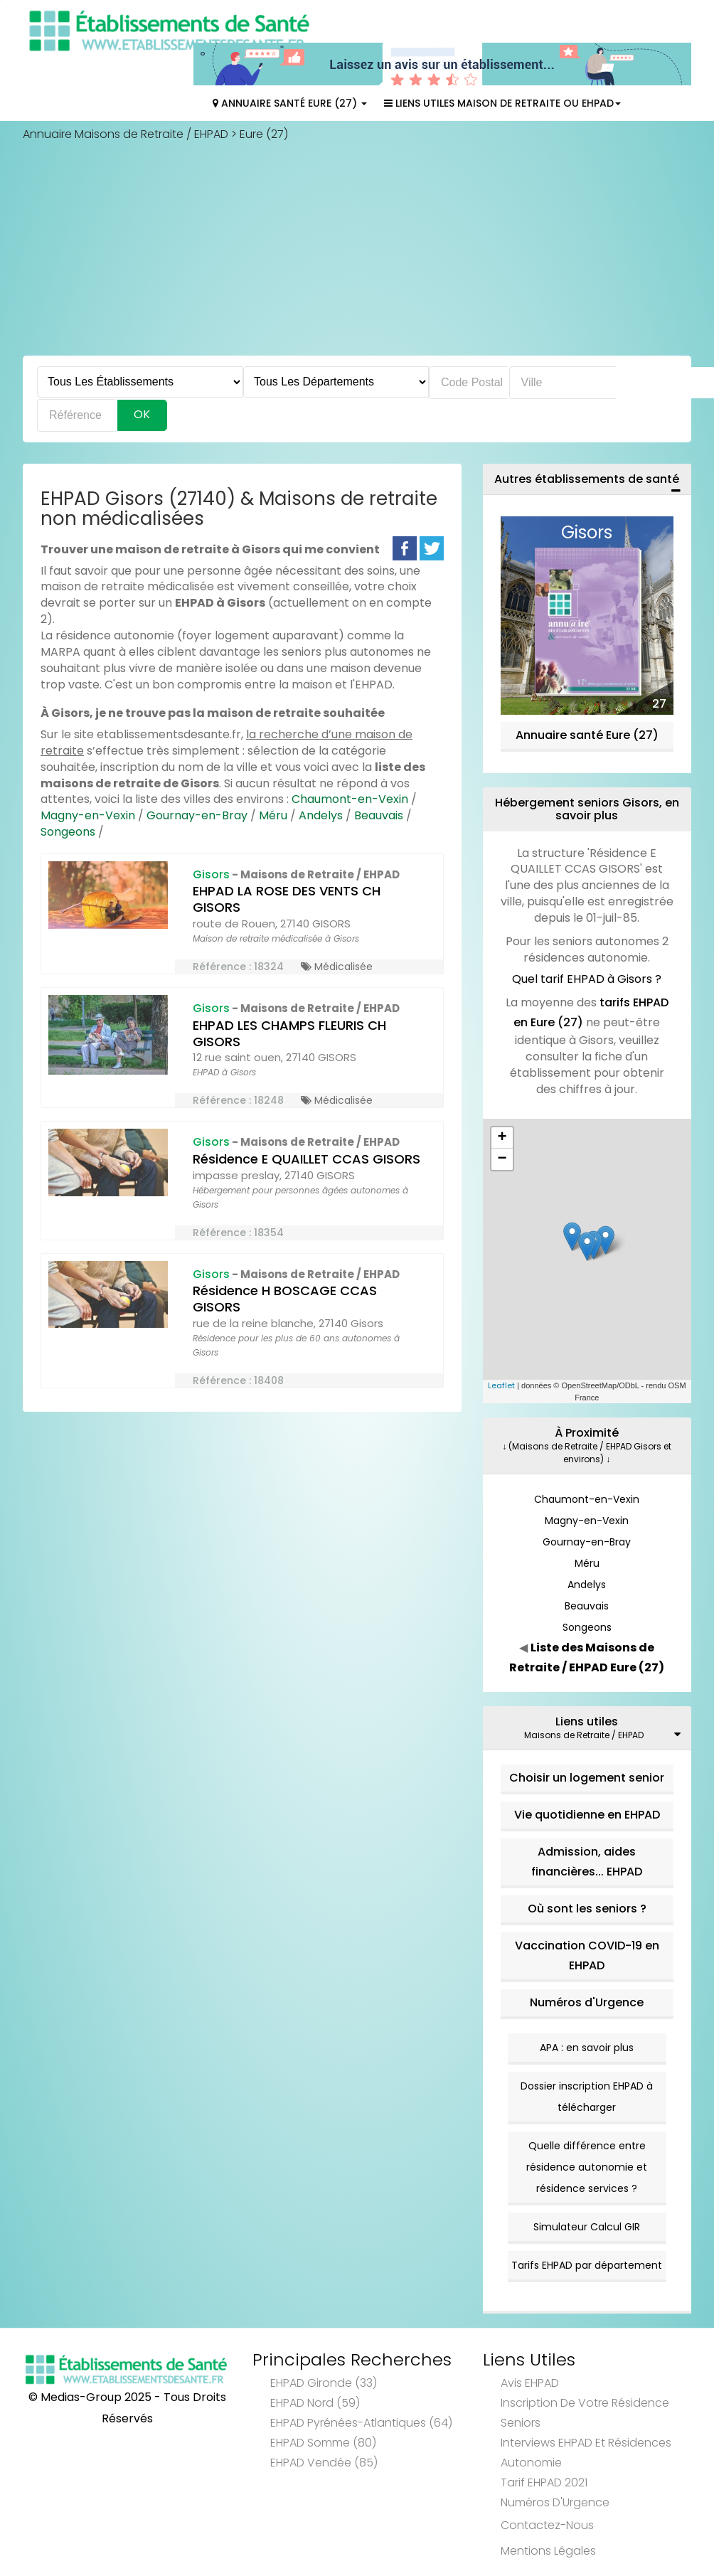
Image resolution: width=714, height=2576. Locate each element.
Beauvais (378, 815)
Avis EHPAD (530, 2383)
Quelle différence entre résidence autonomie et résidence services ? (586, 2167)
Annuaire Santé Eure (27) (290, 103)
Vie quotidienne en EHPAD (587, 1814)
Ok (142, 414)
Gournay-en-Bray (196, 815)
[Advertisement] (357, 248)
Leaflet (501, 1385)
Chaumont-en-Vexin (350, 799)
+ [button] (502, 1138)
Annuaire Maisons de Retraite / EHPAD (125, 134)
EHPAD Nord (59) (315, 2403)
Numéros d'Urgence (587, 2002)
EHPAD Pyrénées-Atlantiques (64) (361, 2423)
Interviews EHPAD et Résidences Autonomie (586, 2452)
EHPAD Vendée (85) (324, 2462)
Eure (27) (264, 134)
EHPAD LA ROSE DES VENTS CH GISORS (286, 899)
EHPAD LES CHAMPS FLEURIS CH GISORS (289, 1033)
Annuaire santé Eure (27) (587, 735)
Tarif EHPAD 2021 (544, 2482)
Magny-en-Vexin (88, 815)
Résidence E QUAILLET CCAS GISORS (306, 1159)
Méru (273, 815)
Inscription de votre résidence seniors (585, 2413)
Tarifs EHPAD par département (586, 2265)
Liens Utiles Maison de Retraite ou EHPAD (502, 103)
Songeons (68, 832)
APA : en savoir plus (587, 2047)
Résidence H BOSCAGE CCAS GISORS (285, 1299)
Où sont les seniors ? (587, 1908)
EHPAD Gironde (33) (323, 2383)
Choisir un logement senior (586, 1777)
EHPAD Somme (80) (323, 2442)
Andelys (321, 815)
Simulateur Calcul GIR (586, 2227)
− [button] (502, 1159)
